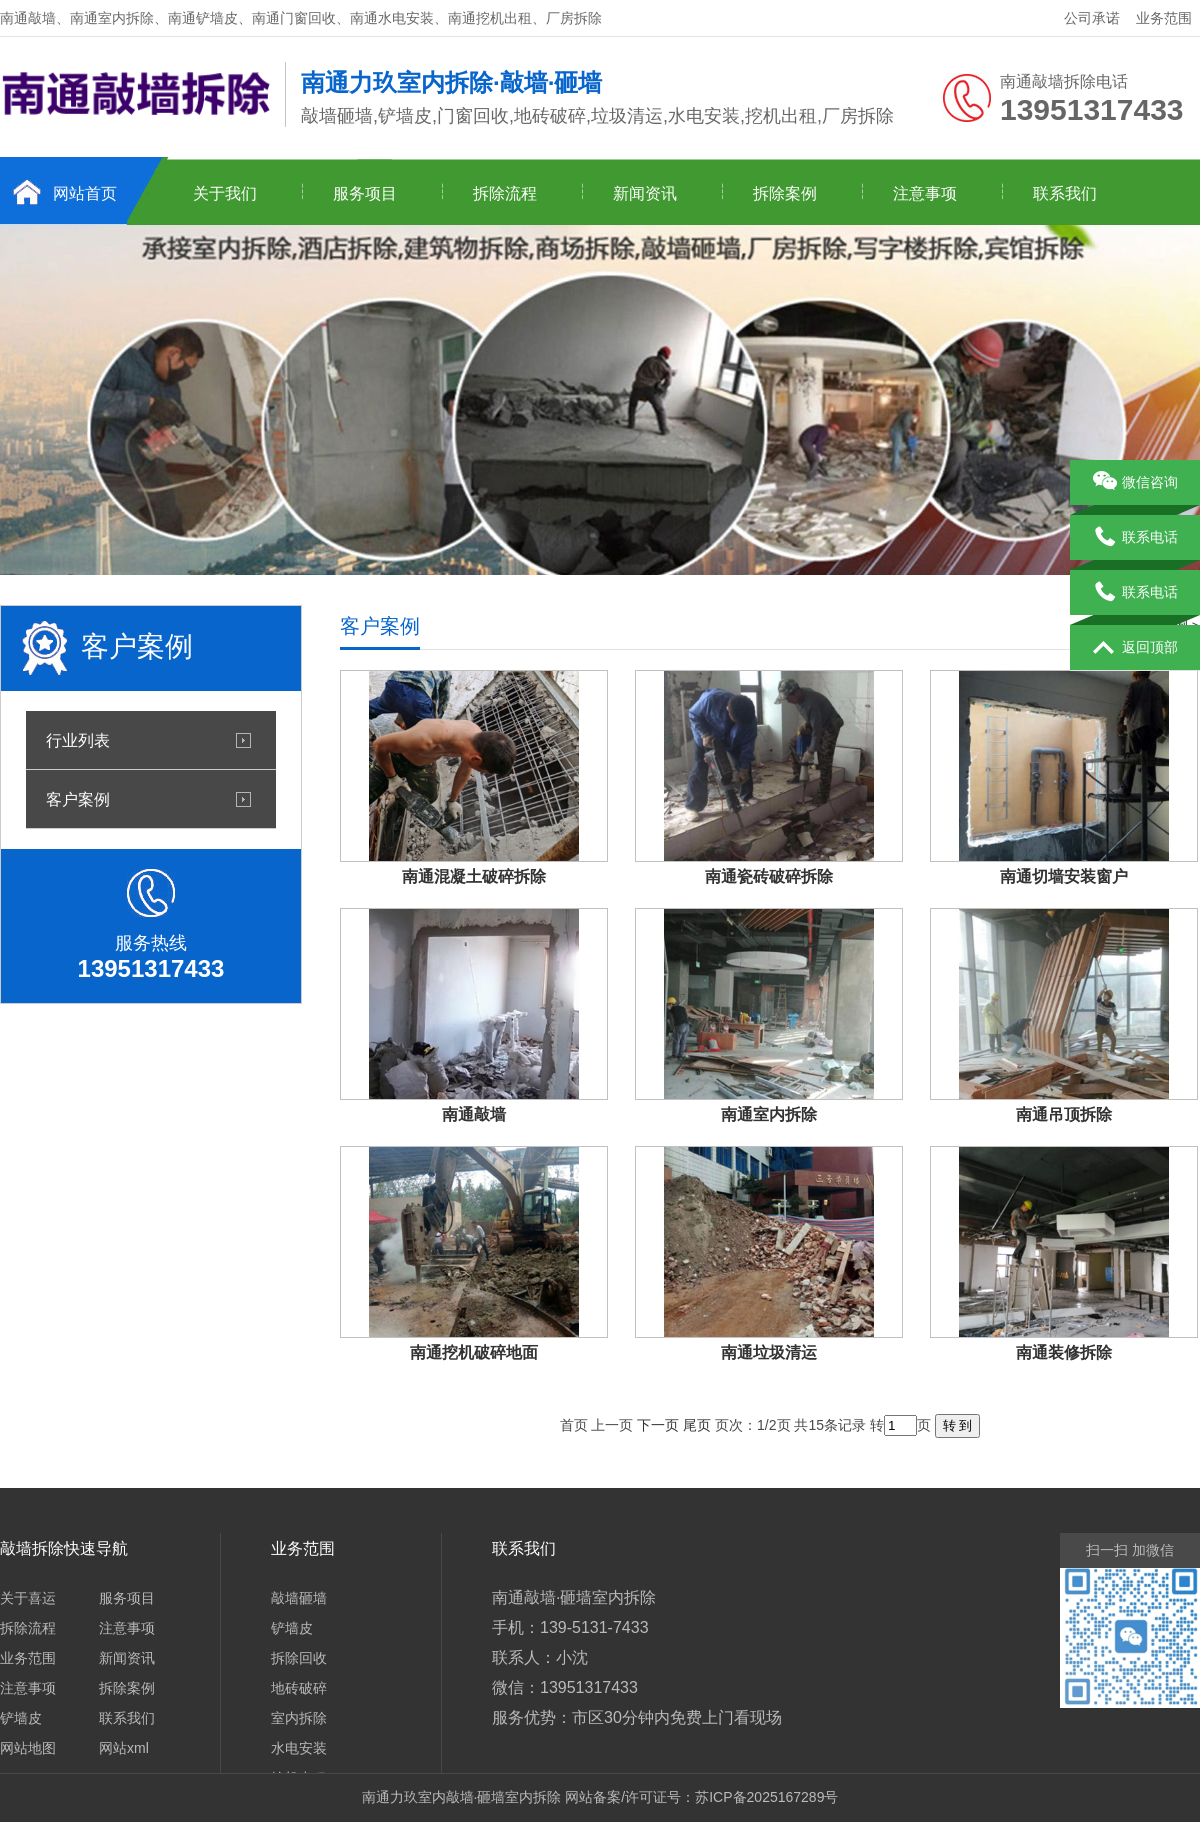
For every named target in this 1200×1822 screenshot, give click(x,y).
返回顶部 (1135, 648)
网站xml (124, 1748)
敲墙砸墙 (299, 1598)
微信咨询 (1135, 483)
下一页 (658, 1425)
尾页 (697, 1425)
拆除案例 (785, 193)
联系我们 (1065, 193)
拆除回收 (299, 1658)
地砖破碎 (299, 1688)
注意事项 (925, 193)
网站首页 (85, 193)
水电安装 (299, 1748)
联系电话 (1135, 538)
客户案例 (78, 799)
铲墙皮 (21, 1718)
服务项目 (365, 193)
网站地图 (28, 1748)
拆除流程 (505, 193)
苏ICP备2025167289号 (766, 1797)
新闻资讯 (645, 193)
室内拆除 (299, 1718)
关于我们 (225, 193)
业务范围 (1164, 18)
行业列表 (78, 740)
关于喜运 (28, 1598)
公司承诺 (1092, 18)
